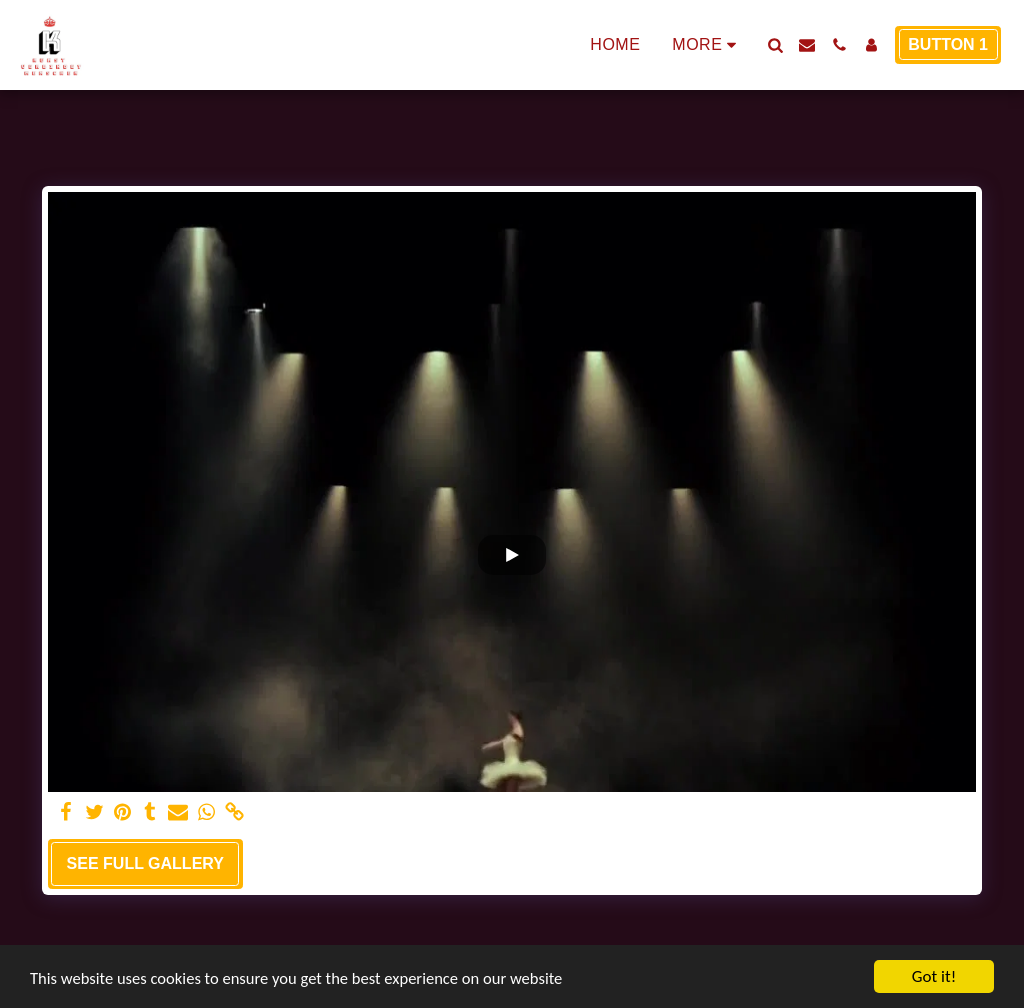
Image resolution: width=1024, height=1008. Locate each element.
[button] (775, 45)
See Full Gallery (145, 863)
